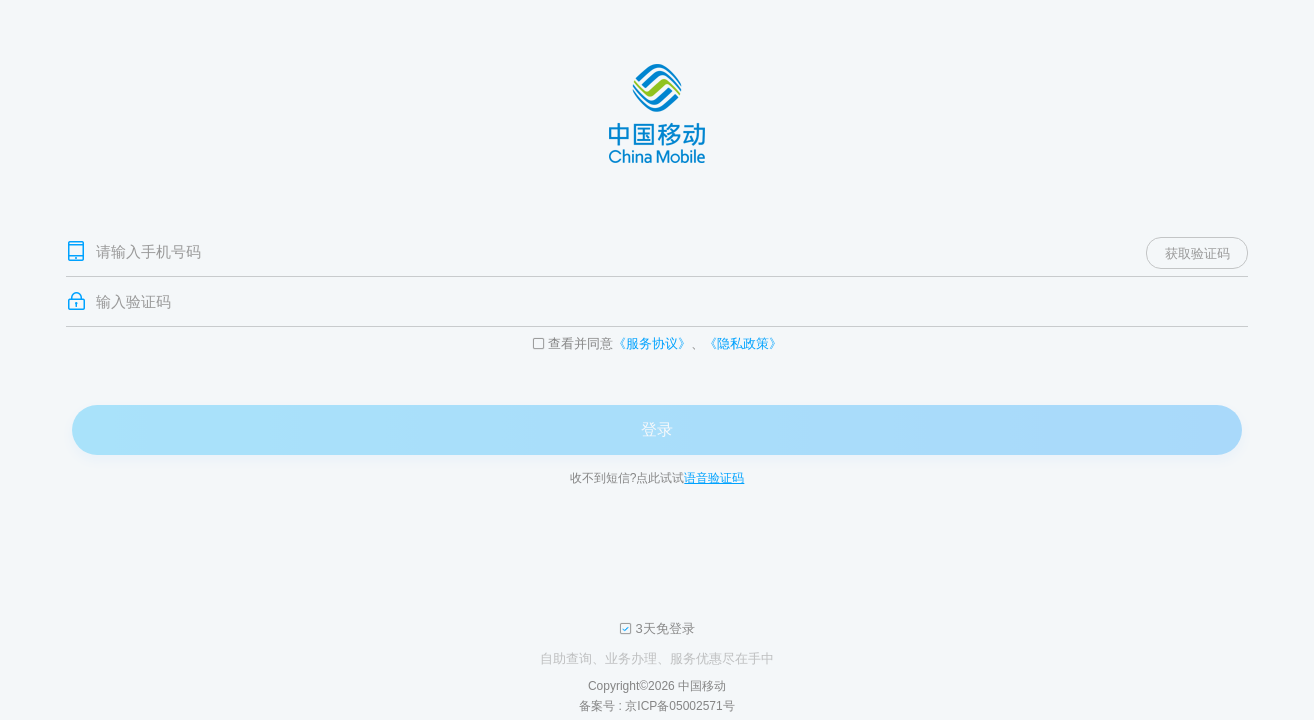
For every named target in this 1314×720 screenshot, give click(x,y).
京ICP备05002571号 (679, 706)
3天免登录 (664, 629)
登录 (657, 429)
